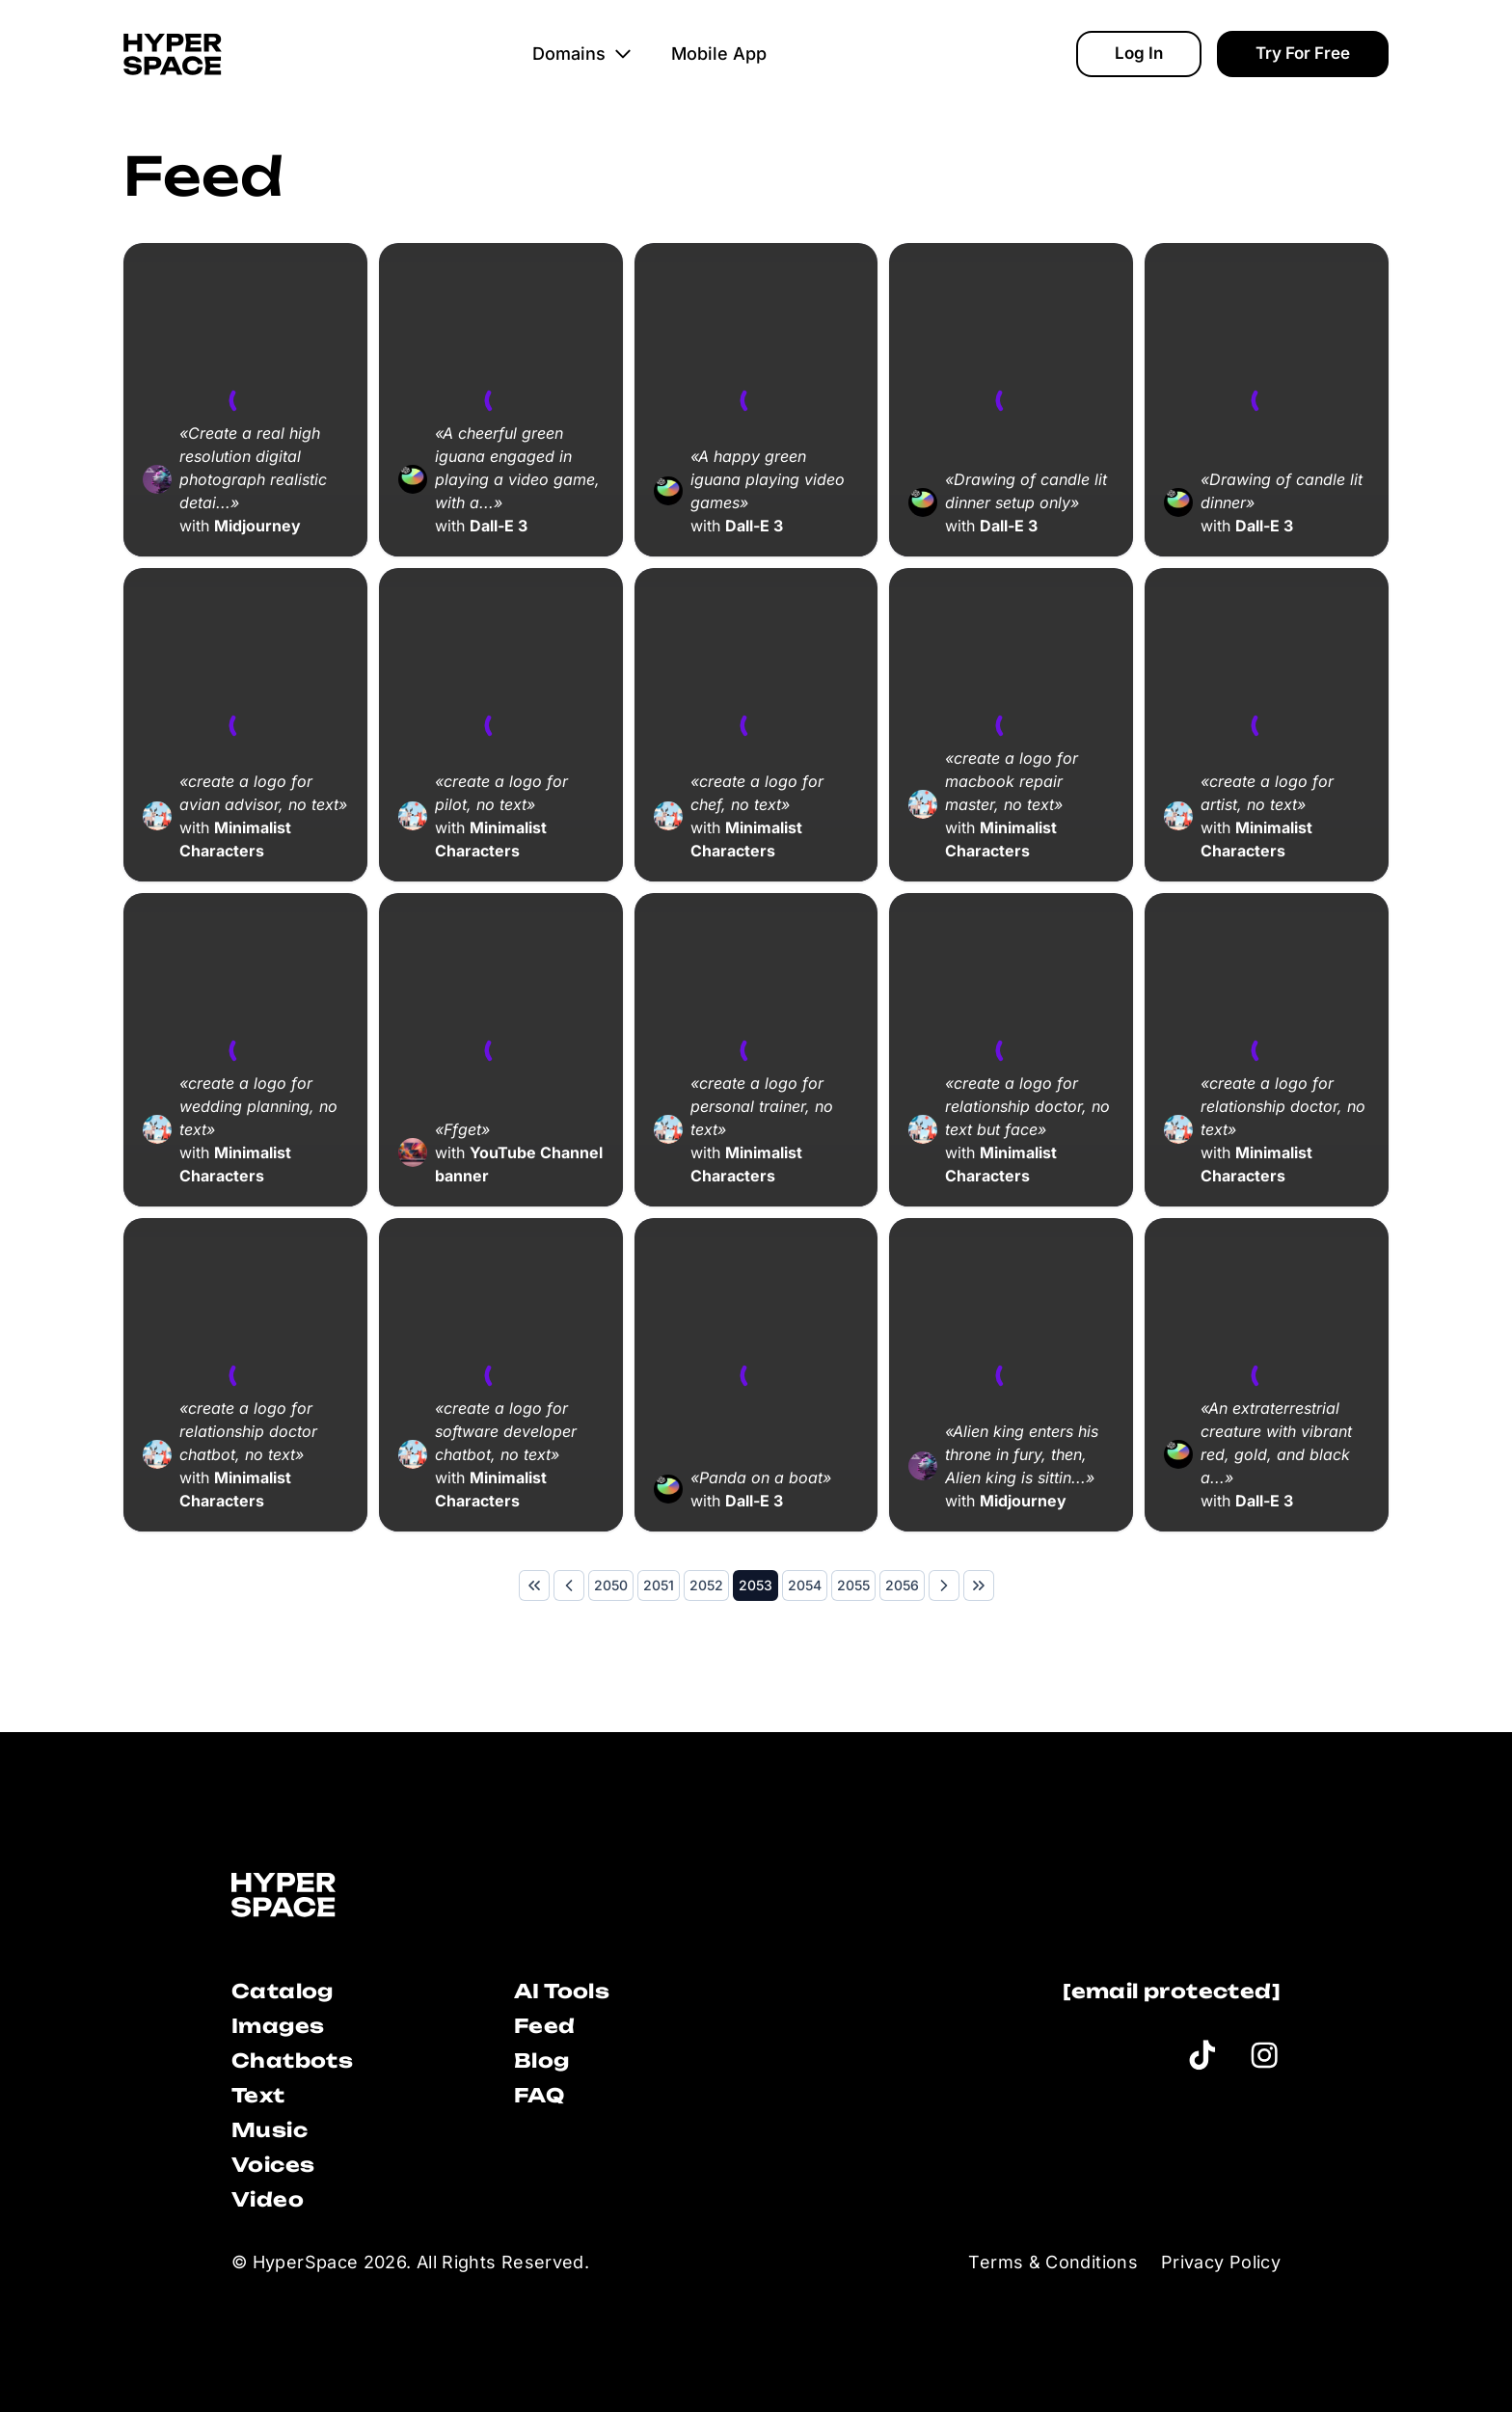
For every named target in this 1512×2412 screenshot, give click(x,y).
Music (269, 2130)
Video (267, 2199)
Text (258, 2095)
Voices (272, 2165)
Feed (545, 2026)
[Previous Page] (569, 1585)
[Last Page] (978, 1585)
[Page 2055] (853, 1585)
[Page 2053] (755, 1585)
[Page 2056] (902, 1585)
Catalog (282, 1991)
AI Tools (561, 1991)
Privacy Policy (1221, 2262)
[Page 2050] (611, 1585)
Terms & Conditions (1052, 2262)
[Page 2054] (804, 1585)
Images (277, 2026)
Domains (582, 53)
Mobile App (719, 53)
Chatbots (292, 2060)
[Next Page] (944, 1585)
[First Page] (534, 1585)
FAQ (539, 2095)
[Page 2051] (658, 1585)
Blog (542, 2060)
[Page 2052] (706, 1585)
